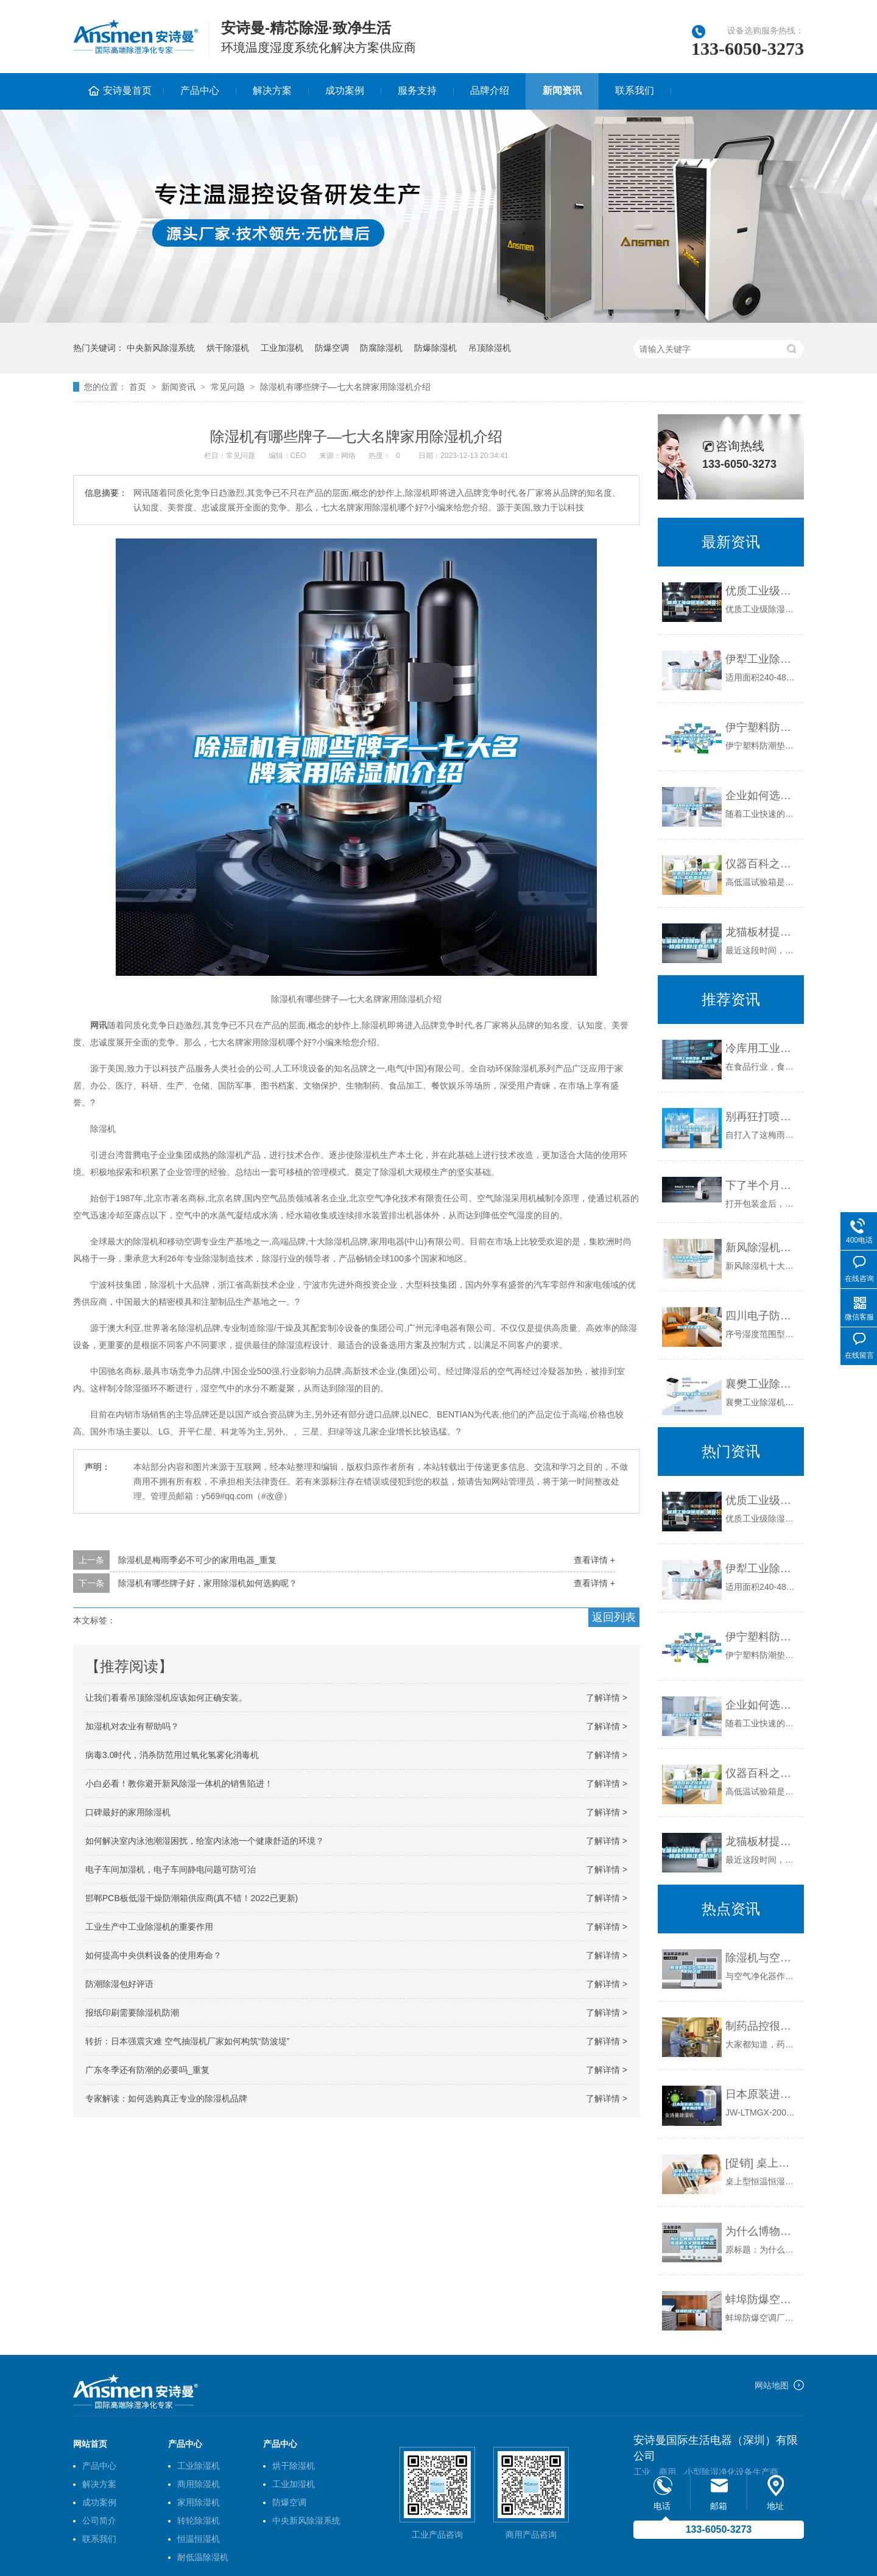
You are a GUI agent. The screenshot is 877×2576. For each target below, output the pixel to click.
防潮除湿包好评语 (119, 1984)
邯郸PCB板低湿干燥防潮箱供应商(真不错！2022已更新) (191, 1898)
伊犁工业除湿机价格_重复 (761, 659)
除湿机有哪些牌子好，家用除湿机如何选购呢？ (207, 1583)
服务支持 (417, 90)
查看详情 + (594, 1560)
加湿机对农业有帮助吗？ (132, 1726)
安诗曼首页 (127, 90)
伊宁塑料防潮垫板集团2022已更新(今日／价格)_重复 (761, 727)
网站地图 (772, 2385)
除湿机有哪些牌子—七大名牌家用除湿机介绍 (345, 387)
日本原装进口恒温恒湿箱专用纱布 (761, 2094)
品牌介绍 (489, 90)
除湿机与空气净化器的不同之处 (761, 1958)
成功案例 (344, 90)
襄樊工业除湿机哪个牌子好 (761, 1384)
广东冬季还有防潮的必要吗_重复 (147, 2070)
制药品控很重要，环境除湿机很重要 (761, 2026)
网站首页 (90, 2444)
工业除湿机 (198, 2466)
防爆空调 (332, 348)
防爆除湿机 (435, 348)
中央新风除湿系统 (161, 348)
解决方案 (272, 90)
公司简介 (99, 2520)
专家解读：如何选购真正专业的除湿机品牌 (166, 2098)
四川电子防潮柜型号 (761, 1316)
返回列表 (614, 1617)
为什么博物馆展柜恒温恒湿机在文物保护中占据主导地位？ (761, 2231)
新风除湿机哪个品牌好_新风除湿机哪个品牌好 (761, 1247)
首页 (137, 387)
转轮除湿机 (198, 2520)
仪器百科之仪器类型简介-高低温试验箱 (761, 864)
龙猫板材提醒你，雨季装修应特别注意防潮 (761, 932)
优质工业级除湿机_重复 (761, 591)
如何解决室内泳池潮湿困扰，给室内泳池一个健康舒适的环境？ (204, 1841)
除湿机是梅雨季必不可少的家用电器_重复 (197, 1560)
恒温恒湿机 (198, 2539)
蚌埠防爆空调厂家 (761, 2299)
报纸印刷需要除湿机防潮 (132, 2012)
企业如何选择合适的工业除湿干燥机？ (761, 795)
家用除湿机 (198, 2502)
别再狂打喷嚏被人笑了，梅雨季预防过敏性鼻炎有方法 (761, 1116)
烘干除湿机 (227, 348)
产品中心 (199, 90)
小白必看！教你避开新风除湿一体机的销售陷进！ (179, 1783)
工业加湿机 (282, 348)
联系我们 (634, 90)
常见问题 (228, 387)
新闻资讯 (562, 90)
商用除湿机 (198, 2484)
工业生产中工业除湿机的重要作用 (149, 1927)
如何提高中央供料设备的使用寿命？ (153, 1955)
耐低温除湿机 (202, 2557)
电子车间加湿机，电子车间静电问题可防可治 (170, 1869)
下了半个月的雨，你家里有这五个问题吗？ (761, 1185)
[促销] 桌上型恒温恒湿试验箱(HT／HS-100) (761, 2163)
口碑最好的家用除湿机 (128, 1812)
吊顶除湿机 (489, 348)
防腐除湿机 (381, 348)
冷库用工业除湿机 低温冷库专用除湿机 (761, 1048)
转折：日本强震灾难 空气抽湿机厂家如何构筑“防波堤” (187, 2041)
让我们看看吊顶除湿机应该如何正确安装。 (166, 1698)
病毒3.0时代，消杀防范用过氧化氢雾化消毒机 (172, 1755)
